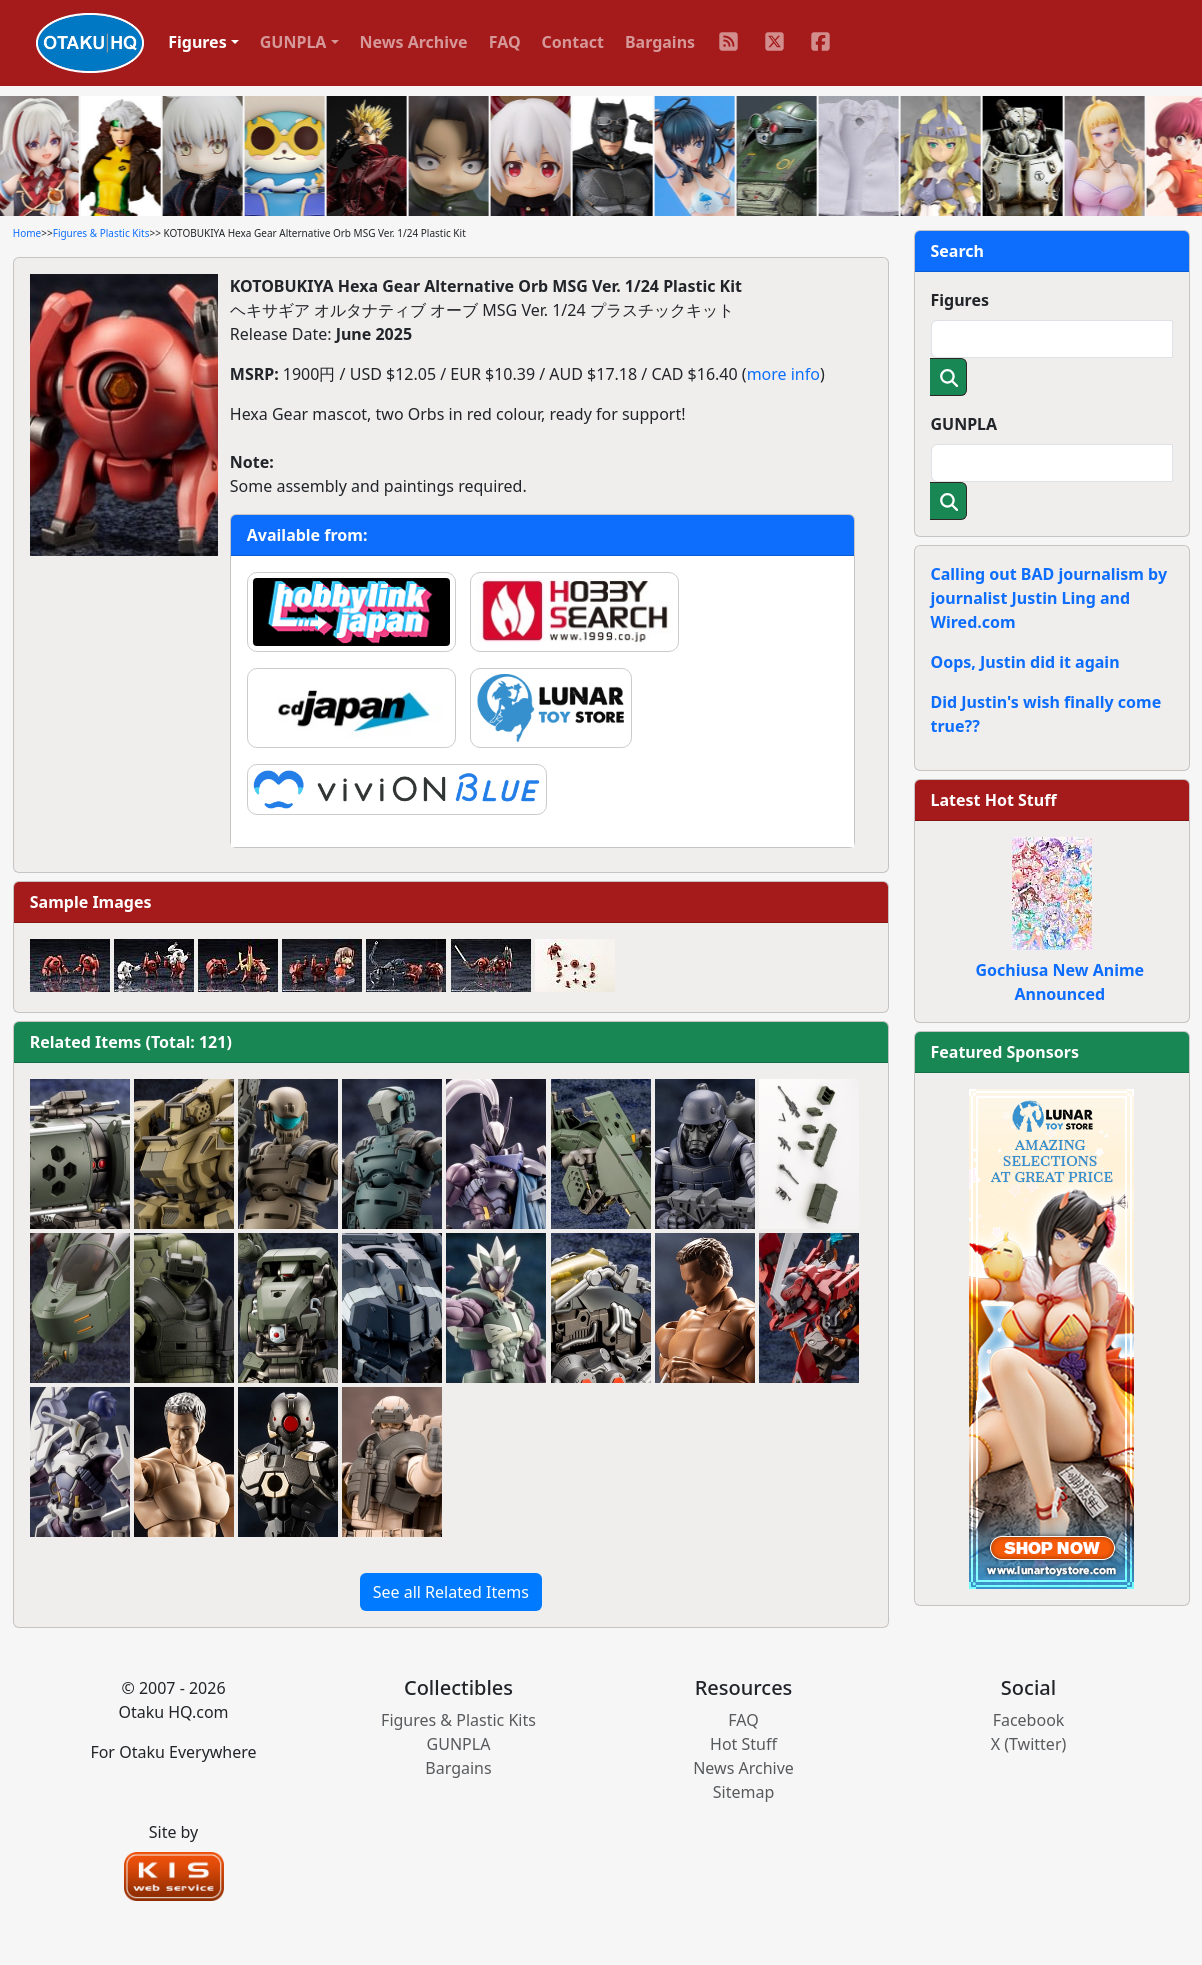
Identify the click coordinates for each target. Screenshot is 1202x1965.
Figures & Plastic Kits (101, 233)
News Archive (414, 42)
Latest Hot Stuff (994, 800)
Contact (573, 42)
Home (27, 233)
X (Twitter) (1029, 1744)
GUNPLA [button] (293, 42)
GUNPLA (964, 424)
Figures (960, 300)
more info (783, 374)
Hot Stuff (743, 1744)
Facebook (1029, 1720)
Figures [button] (197, 42)
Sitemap (744, 1792)
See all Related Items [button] (451, 1592)
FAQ (505, 42)
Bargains (660, 42)
